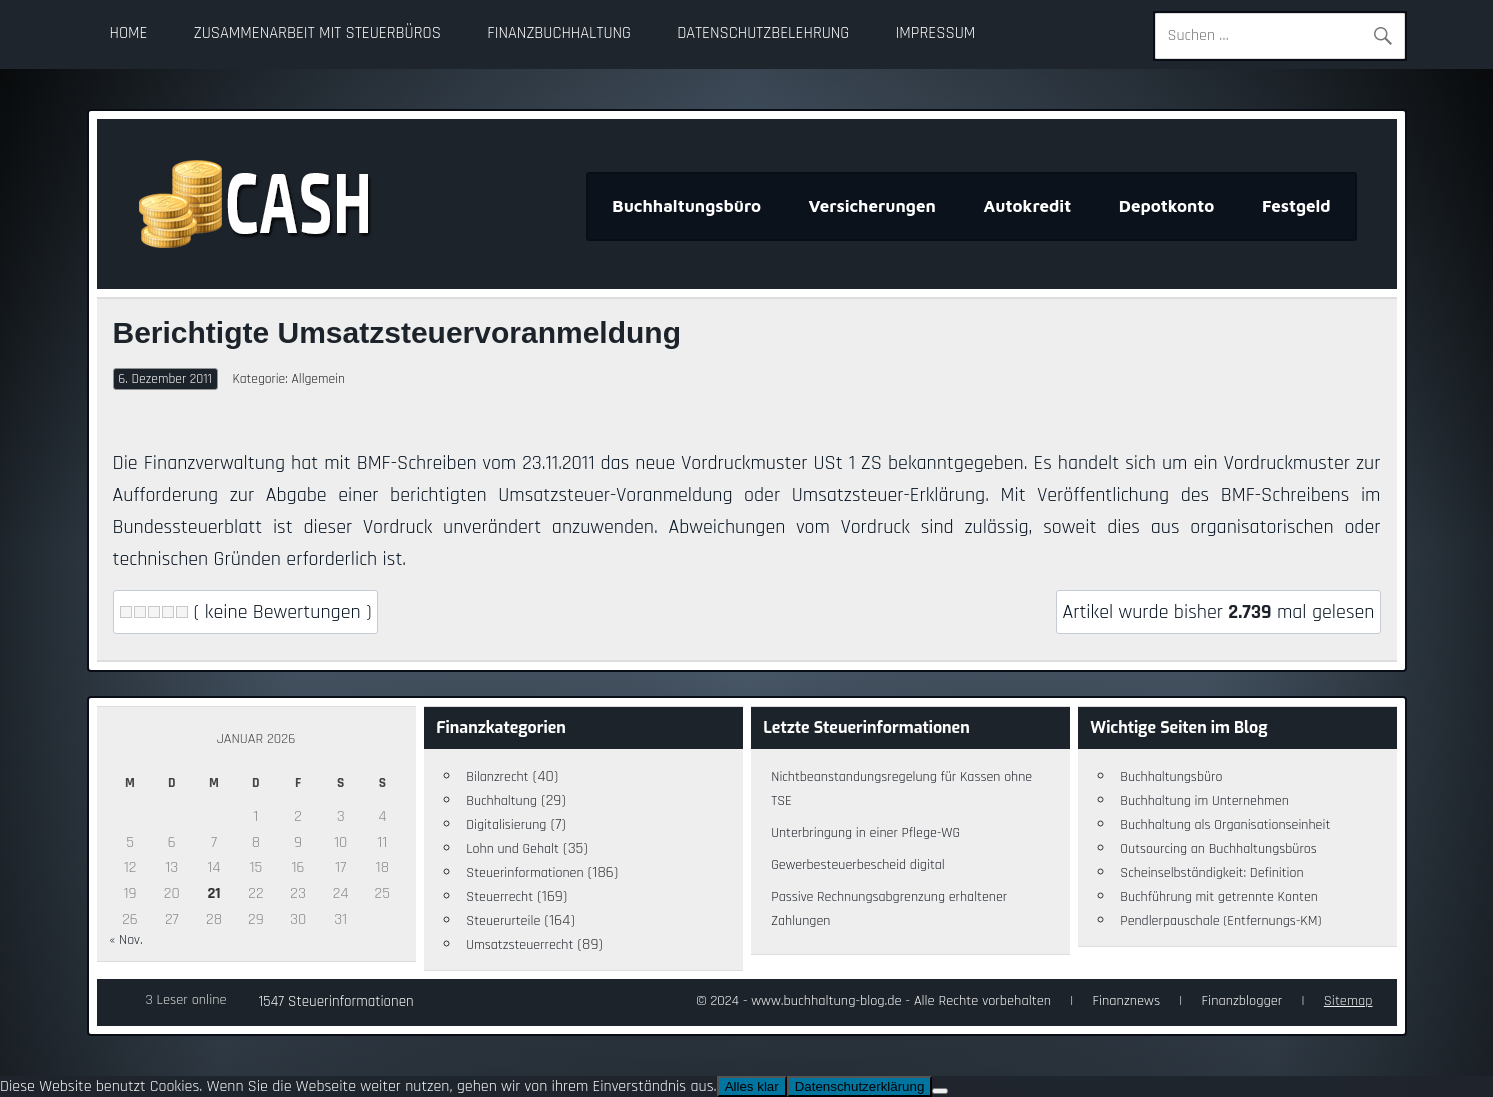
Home (129, 33)
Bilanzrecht (497, 777)
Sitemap (1348, 1001)
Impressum (935, 33)
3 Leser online (186, 1000)
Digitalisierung (506, 825)
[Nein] (940, 1091)
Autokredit (1027, 206)
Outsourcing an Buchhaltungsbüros (1218, 849)
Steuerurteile (503, 921)
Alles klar (752, 1086)
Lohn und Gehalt (512, 849)
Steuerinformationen (524, 873)
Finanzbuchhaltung (559, 33)
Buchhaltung (501, 801)
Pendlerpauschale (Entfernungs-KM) (1220, 921)
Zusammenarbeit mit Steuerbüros (317, 33)
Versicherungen (872, 206)
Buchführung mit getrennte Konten (1219, 897)
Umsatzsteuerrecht (519, 945)
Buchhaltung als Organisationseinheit (1225, 825)
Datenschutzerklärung (860, 1086)
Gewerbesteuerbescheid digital (857, 865)
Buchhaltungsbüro (686, 206)
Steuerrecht (499, 897)
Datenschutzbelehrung (763, 33)
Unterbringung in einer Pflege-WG (865, 833)
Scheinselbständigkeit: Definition (1211, 873)
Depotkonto (1167, 206)
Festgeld (1296, 206)
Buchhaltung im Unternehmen (1204, 801)
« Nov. (125, 940)
